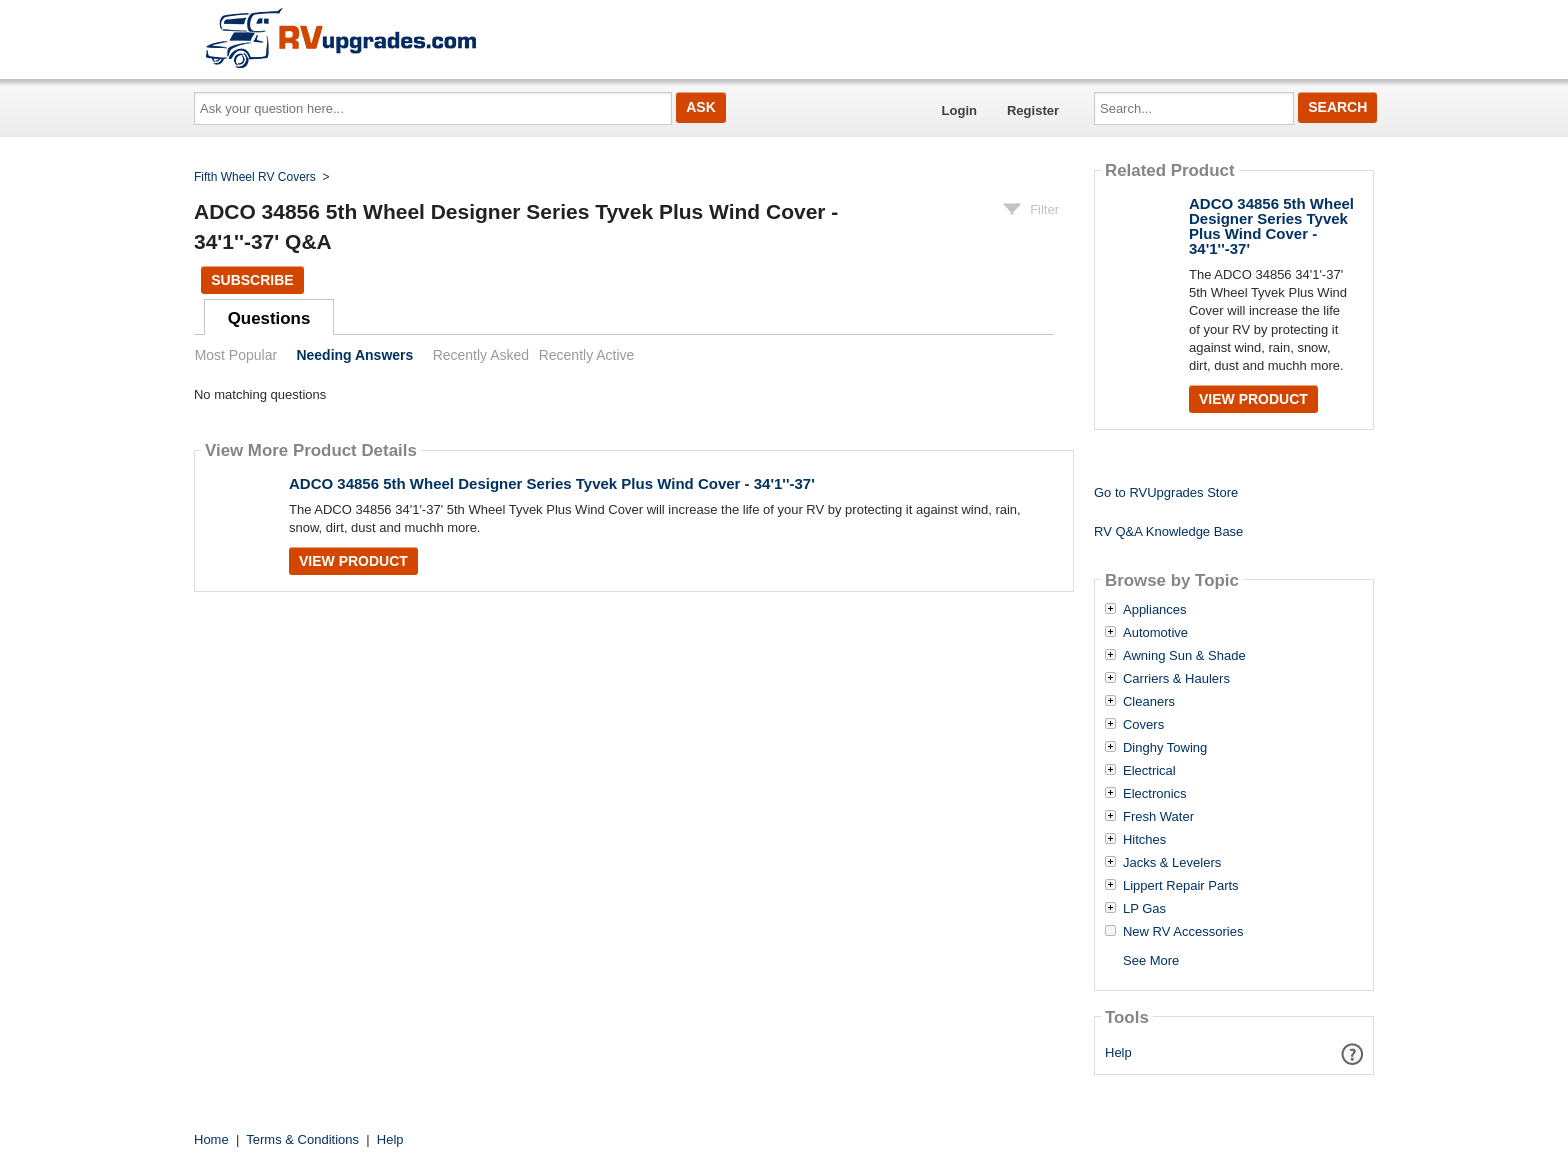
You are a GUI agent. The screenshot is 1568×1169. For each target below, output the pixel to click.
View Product (353, 561)
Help (1118, 1052)
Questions (269, 318)
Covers (1143, 725)
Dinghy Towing (1165, 748)
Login (959, 110)
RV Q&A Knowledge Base (1168, 531)
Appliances (1155, 610)
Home (211, 1139)
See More (1151, 960)
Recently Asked (481, 355)
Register (1033, 110)
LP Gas (1144, 909)
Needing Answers (354, 355)
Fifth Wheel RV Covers (255, 177)
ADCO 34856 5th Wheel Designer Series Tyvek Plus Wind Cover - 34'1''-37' (552, 483)
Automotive (1155, 633)
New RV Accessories (1183, 932)
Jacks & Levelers (1172, 863)
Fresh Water (1158, 817)
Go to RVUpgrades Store (1166, 492)
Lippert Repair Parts (1181, 886)
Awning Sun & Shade (1184, 656)
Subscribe (252, 280)
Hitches (1144, 840)
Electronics (1155, 794)
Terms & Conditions (302, 1139)
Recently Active (587, 355)
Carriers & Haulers (1176, 679)
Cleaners (1149, 702)
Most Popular (236, 355)
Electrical (1149, 771)
